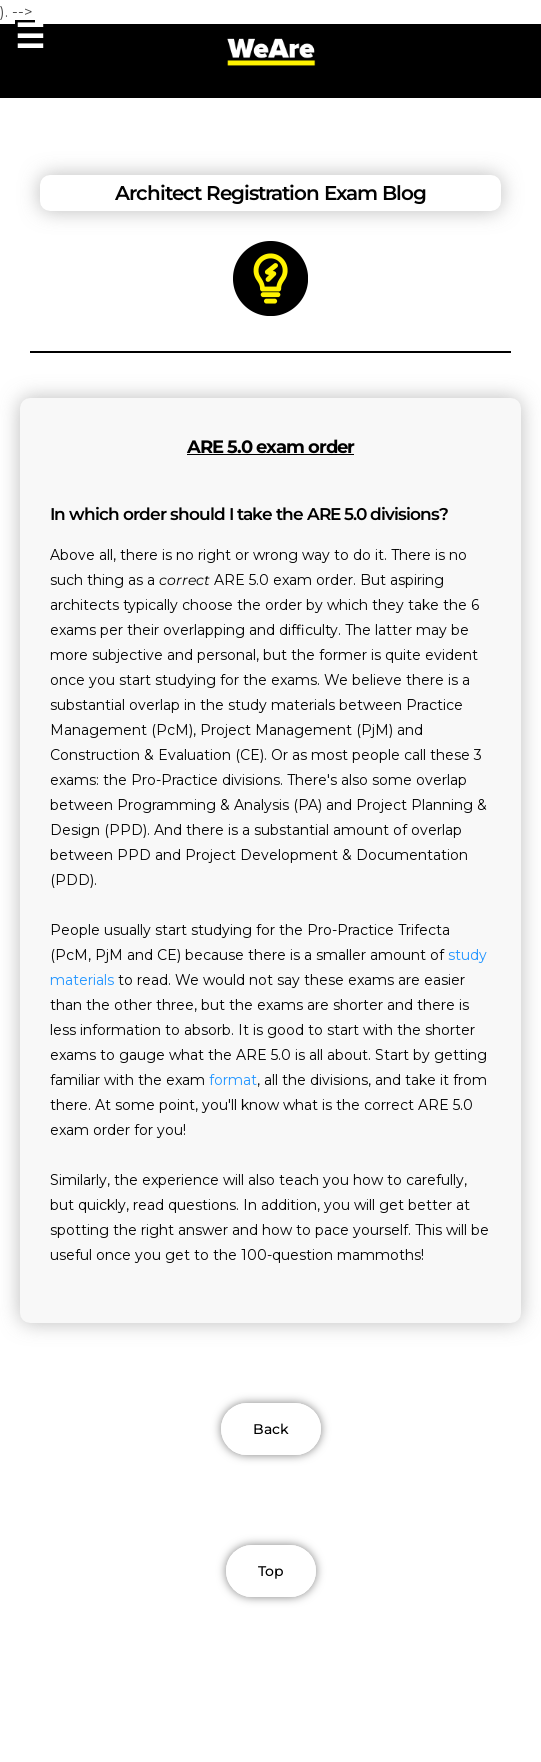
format (233, 1080)
